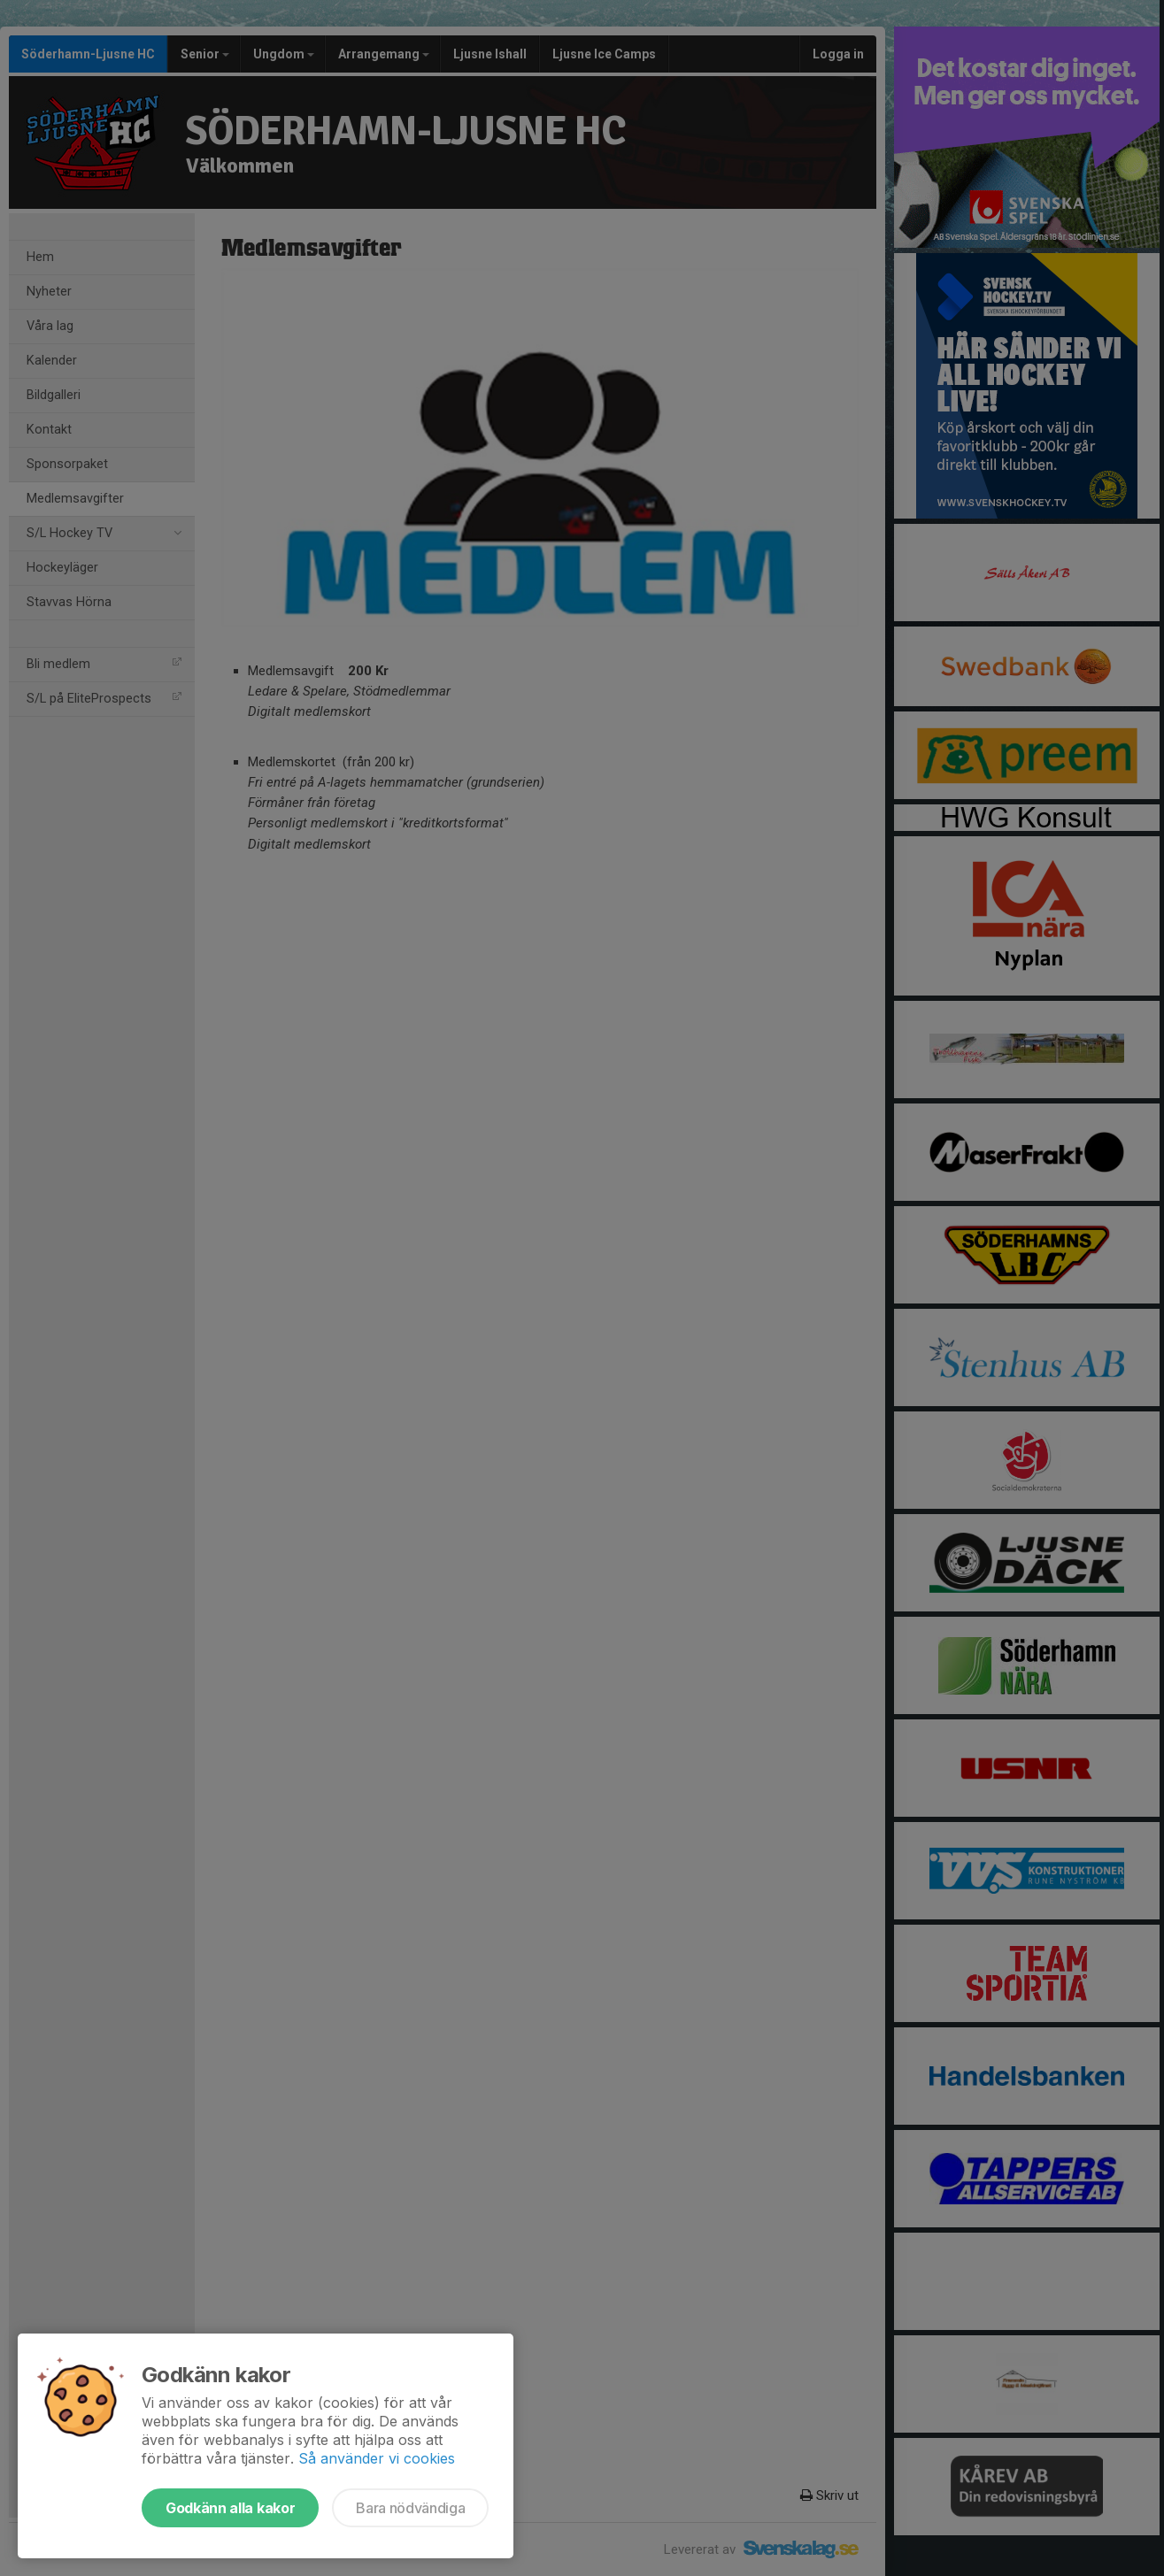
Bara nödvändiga (410, 2508)
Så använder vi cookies (376, 2458)
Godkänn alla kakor (230, 2508)
